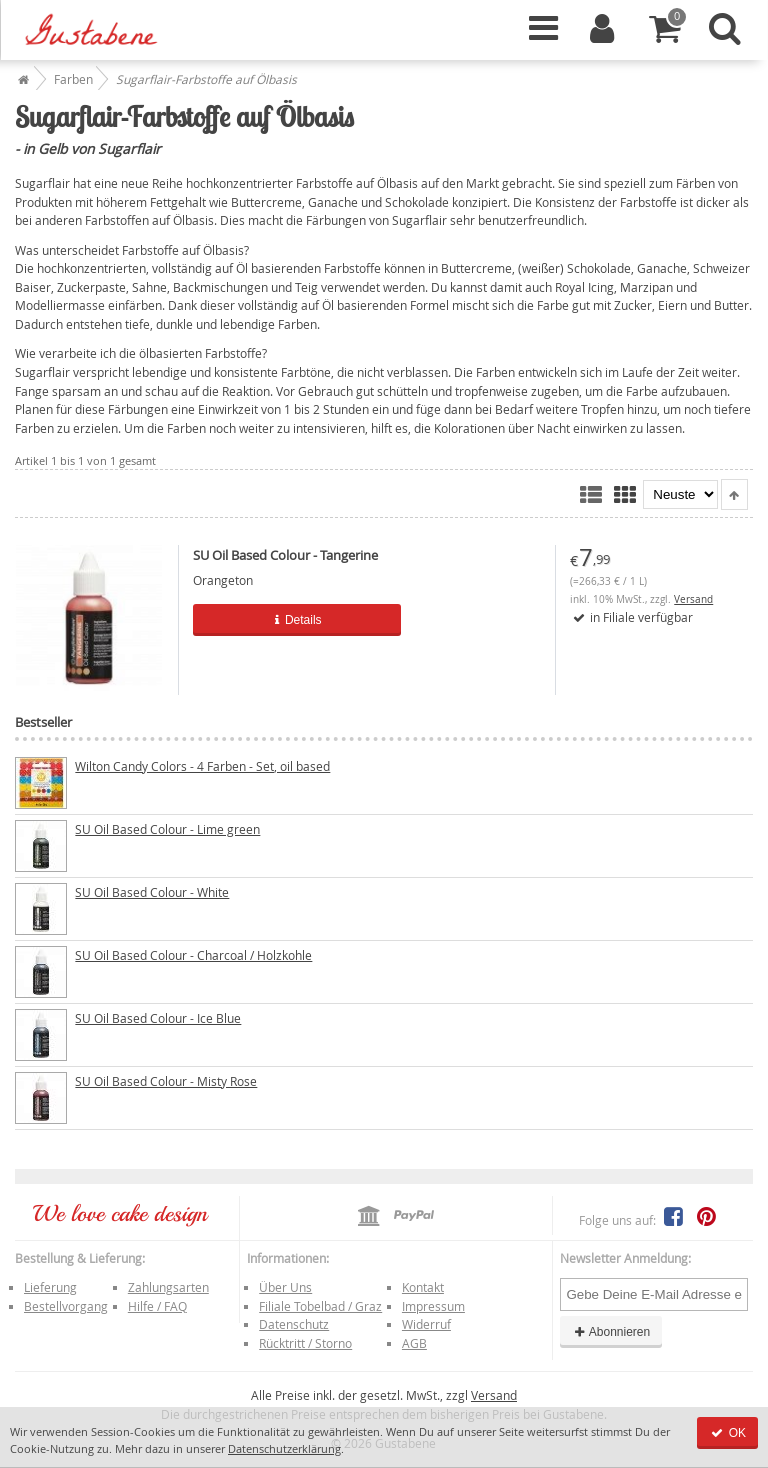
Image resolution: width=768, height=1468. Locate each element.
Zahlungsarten (168, 1287)
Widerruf (426, 1324)
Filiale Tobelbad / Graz (320, 1306)
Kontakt (423, 1287)
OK (727, 1433)
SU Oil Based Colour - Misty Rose (166, 1081)
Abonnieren (611, 1332)
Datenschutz (294, 1324)
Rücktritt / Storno (305, 1343)
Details (297, 620)
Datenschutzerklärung (284, 1448)
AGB (414, 1343)
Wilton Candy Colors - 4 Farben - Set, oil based (202, 766)
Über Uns (285, 1287)
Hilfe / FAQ (157, 1306)
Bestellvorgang (66, 1306)
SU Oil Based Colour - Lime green (167, 829)
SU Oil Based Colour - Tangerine (285, 555)
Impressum (433, 1306)
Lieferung (50, 1287)
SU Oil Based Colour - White (152, 892)
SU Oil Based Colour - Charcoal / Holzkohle (193, 955)
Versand (693, 599)
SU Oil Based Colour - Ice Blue (158, 1018)
